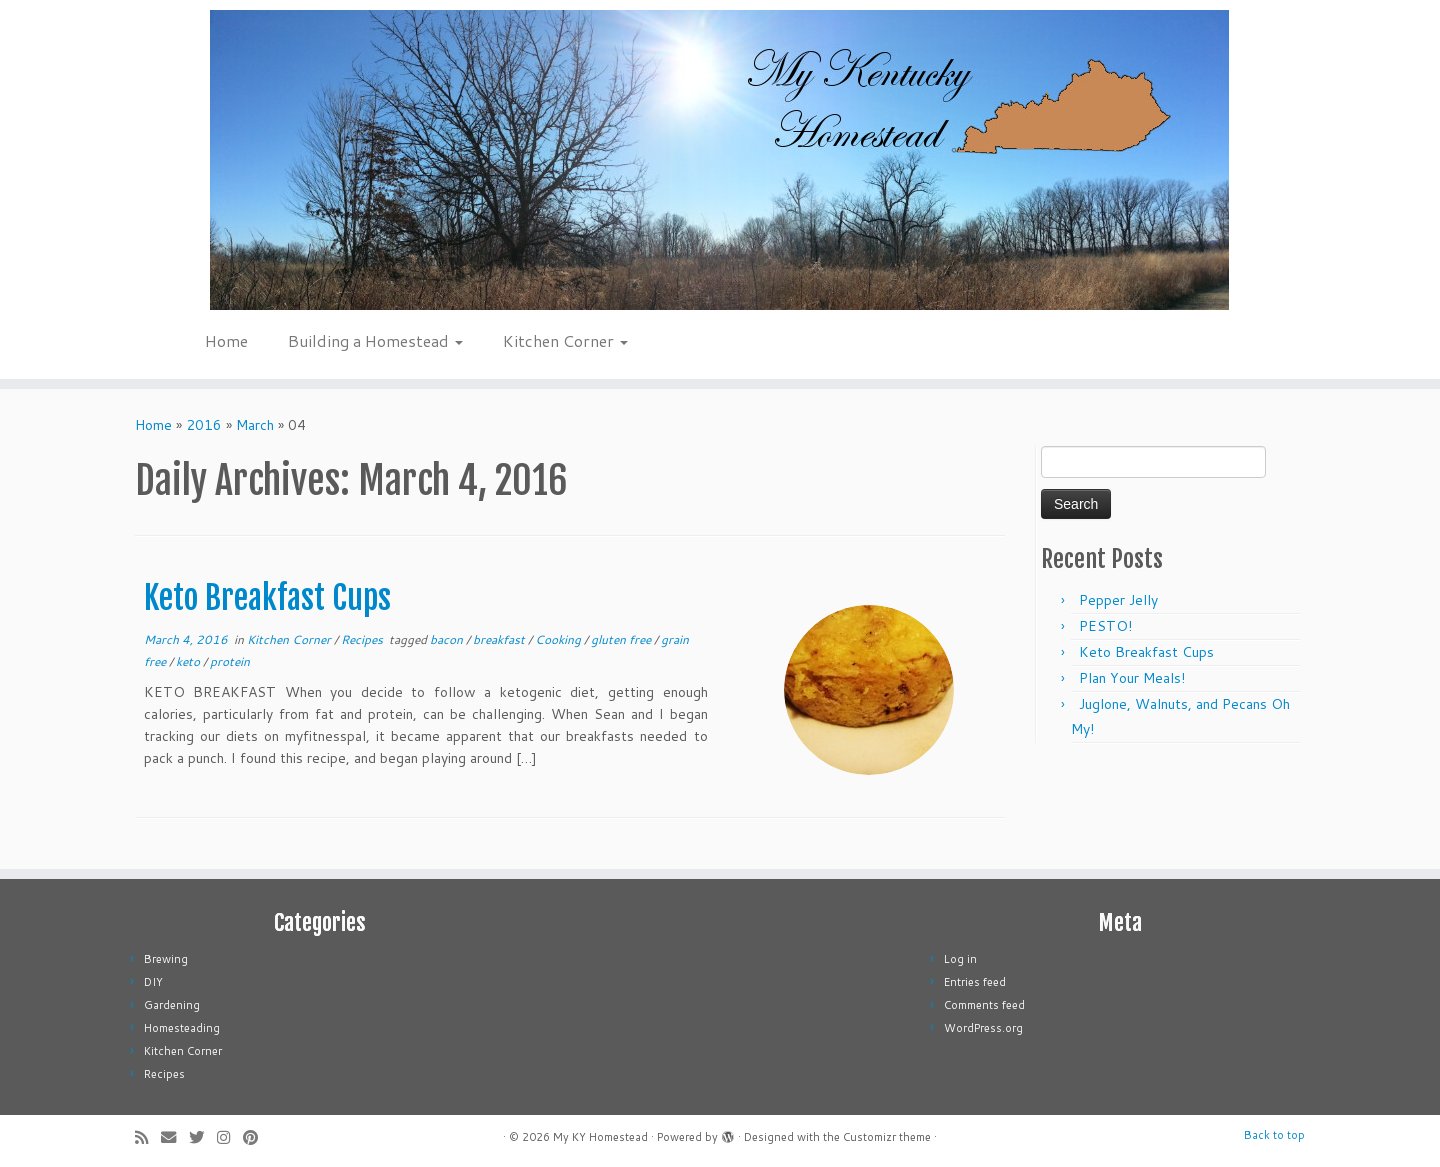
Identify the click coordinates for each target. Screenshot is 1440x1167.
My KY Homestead (600, 1137)
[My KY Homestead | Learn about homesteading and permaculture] (720, 160)
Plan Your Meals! (1132, 678)
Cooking (559, 639)
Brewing (166, 959)
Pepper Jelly (1118, 600)
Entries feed (975, 982)
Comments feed (984, 1005)
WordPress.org (983, 1028)
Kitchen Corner (565, 340)
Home (226, 340)
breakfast (500, 639)
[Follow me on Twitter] (203, 1137)
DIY (153, 982)
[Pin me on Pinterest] (257, 1137)
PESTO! (1105, 626)
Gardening (172, 1005)
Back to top (1274, 1135)
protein (230, 661)
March (255, 425)
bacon (448, 639)
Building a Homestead (375, 340)
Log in (960, 959)
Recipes (363, 639)
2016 (204, 425)
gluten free (622, 639)
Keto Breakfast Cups (267, 598)
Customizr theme (887, 1137)
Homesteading (182, 1028)
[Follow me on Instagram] (230, 1137)
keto (189, 661)
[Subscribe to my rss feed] (148, 1137)
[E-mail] (175, 1137)
